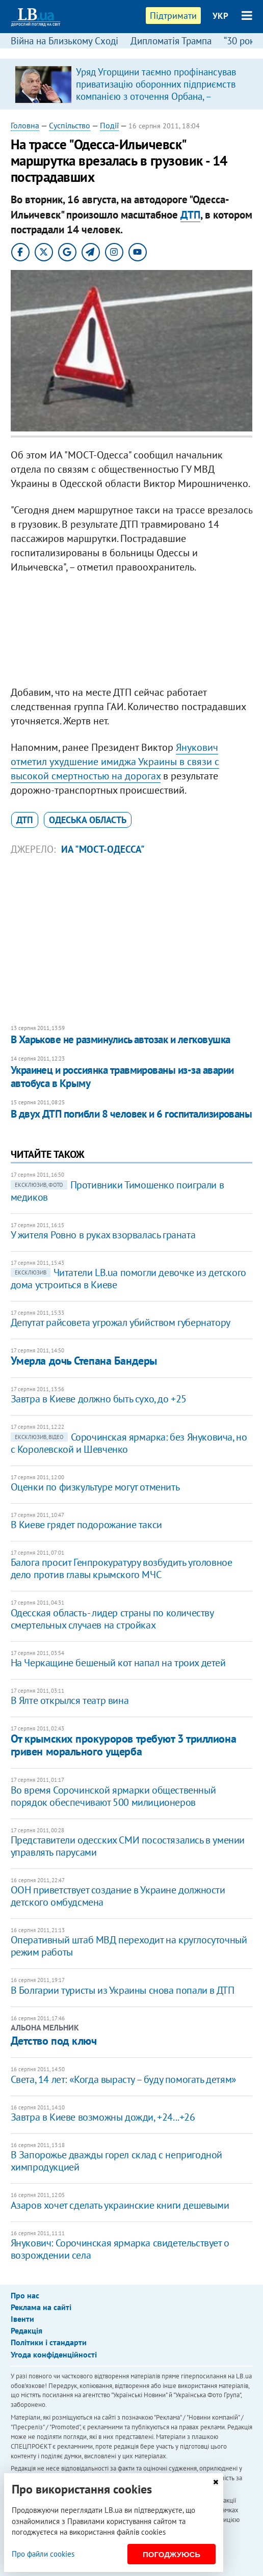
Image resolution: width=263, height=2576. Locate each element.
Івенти (22, 2319)
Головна (25, 125)
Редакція (26, 2330)
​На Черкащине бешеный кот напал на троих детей (118, 1662)
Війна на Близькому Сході (64, 41)
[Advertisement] (132, 632)
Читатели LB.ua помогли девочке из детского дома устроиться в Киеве (128, 1278)
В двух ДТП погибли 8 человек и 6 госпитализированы (131, 1114)
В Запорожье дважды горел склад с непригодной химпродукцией (116, 2161)
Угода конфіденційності (54, 2354)
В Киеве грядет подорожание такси (86, 1524)
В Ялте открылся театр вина (70, 1700)
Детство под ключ (54, 2040)
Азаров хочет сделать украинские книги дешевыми (120, 2205)
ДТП (190, 215)
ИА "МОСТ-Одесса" (103, 849)
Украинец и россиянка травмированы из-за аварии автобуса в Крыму (122, 1076)
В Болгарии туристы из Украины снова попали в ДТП (122, 1990)
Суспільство (69, 125)
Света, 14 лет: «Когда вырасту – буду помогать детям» (123, 2079)
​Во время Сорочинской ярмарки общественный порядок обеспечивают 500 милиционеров (113, 1796)
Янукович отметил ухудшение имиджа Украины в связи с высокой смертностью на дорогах (115, 761)
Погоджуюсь (171, 2554)
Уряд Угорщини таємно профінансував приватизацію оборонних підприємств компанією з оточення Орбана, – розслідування (156, 90)
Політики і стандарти (49, 2342)
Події (109, 125)
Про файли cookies (43, 2554)
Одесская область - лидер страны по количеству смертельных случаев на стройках (112, 1619)
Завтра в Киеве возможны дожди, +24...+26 (103, 2117)
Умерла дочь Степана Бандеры (84, 1360)
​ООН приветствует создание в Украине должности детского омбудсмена (118, 1896)
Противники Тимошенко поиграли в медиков (117, 1191)
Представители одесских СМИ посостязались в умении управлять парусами (128, 1846)
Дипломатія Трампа (171, 41)
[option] (132, 84)
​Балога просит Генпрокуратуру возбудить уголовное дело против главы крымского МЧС (121, 1568)
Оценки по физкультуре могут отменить (95, 1487)
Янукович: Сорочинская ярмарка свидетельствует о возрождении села (120, 2249)
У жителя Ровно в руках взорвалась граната (103, 1234)
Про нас (25, 2295)
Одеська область (87, 820)
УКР (220, 15)
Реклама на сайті (41, 2307)
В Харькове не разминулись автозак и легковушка (120, 1039)
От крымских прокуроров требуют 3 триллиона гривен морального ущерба (123, 1744)
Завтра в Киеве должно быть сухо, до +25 (99, 1398)
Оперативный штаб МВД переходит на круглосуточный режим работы (129, 1946)
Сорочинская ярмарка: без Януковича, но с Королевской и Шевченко (129, 1443)
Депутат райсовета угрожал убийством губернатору (120, 1322)
